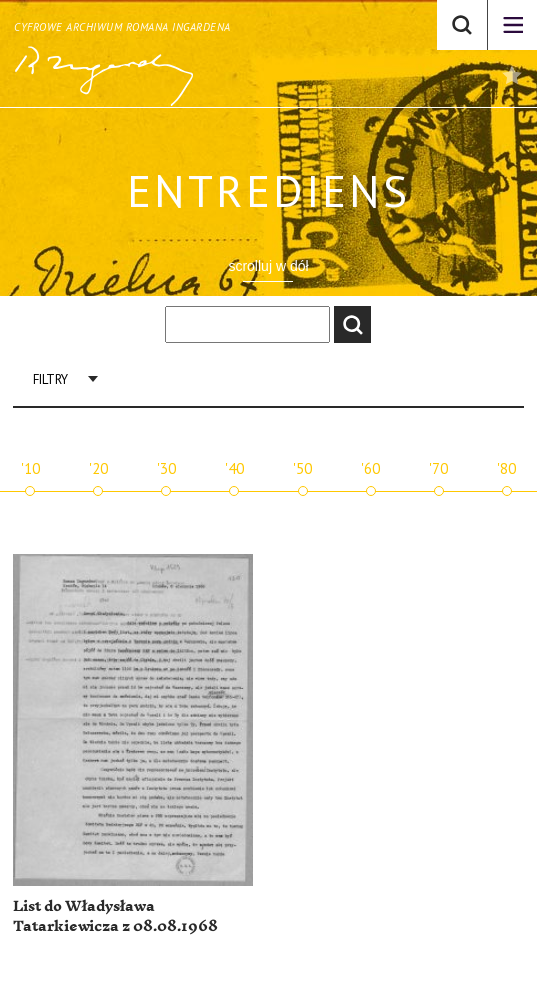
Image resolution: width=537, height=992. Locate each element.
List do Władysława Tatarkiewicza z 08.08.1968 (115, 916)
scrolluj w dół (268, 266)
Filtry (50, 379)
